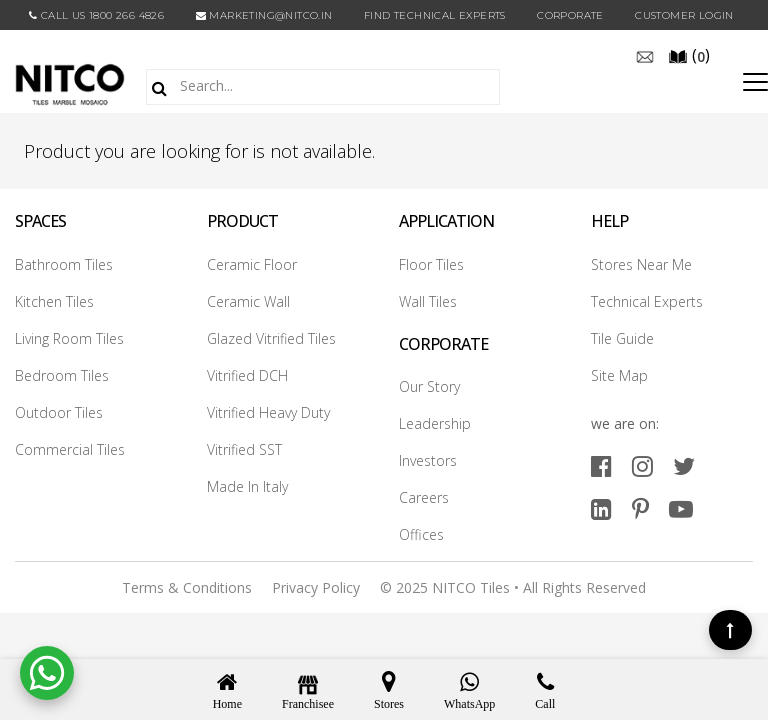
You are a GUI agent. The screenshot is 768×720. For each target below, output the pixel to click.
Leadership (435, 423)
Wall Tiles (428, 301)
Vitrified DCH (247, 375)
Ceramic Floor (252, 264)
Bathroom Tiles (64, 264)
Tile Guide (622, 338)
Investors (428, 460)
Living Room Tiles (69, 338)
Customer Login (684, 15)
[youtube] (681, 508)
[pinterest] (640, 508)
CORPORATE (570, 15)
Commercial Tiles (70, 449)
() (689, 55)
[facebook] (601, 465)
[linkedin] (601, 508)
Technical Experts (647, 301)
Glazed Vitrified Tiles (271, 338)
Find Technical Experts (435, 15)
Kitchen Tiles (54, 301)
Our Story (429, 386)
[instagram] (642, 465)
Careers (424, 497)
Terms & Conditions (187, 587)
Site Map (619, 375)
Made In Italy (247, 486)
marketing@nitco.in (264, 15)
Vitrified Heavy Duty (268, 412)
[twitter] (684, 465)
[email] (645, 55)
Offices (421, 534)
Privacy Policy (316, 587)
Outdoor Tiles (59, 412)
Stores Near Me (641, 264)
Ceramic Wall (248, 301)
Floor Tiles (431, 264)
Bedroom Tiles (62, 375)
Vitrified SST (244, 449)
